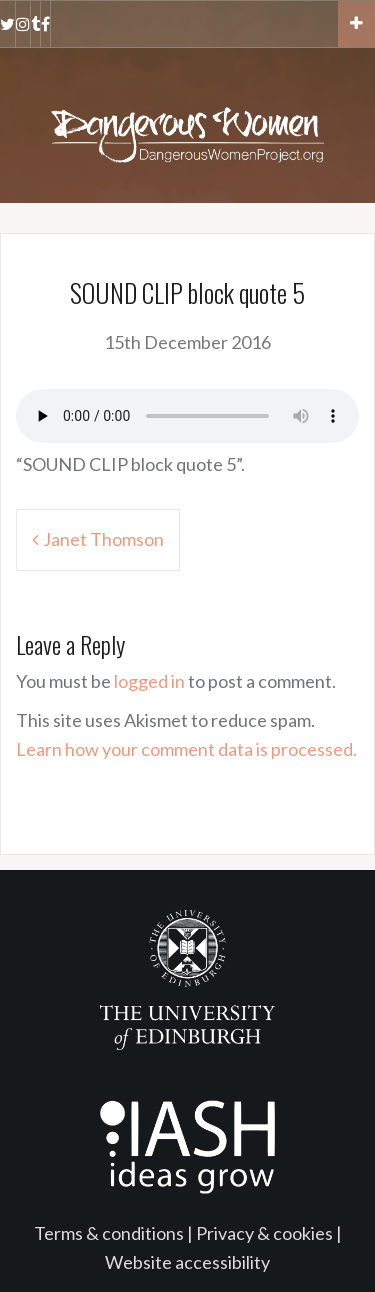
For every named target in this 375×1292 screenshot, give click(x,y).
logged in (149, 681)
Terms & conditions (109, 1233)
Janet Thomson (103, 539)
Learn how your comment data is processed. (186, 749)
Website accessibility (187, 1262)
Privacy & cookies (264, 1233)
